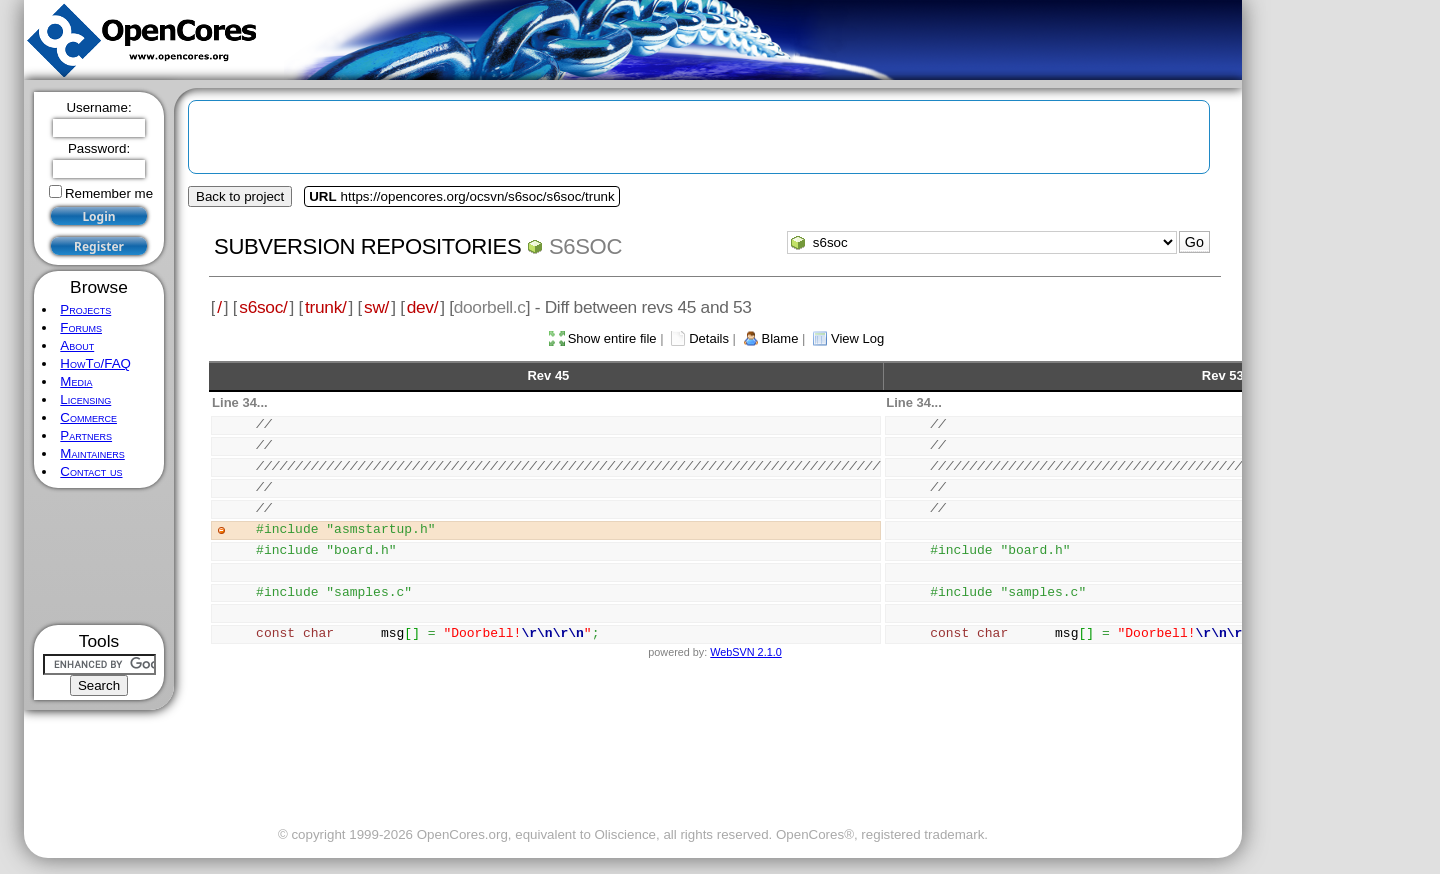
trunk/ (325, 307)
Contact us (91, 471)
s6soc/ (263, 307)
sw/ (376, 307)
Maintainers (92, 453)
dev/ (423, 307)
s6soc (585, 246)
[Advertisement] (99, 556)
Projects (85, 309)
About (77, 345)
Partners (86, 435)
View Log (857, 338)
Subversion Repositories (367, 246)
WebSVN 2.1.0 (745, 652)
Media (76, 381)
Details (709, 338)
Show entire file (612, 338)
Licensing (85, 399)
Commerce (88, 417)
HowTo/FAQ (95, 363)
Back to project (240, 196)
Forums (81, 327)
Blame (780, 338)
